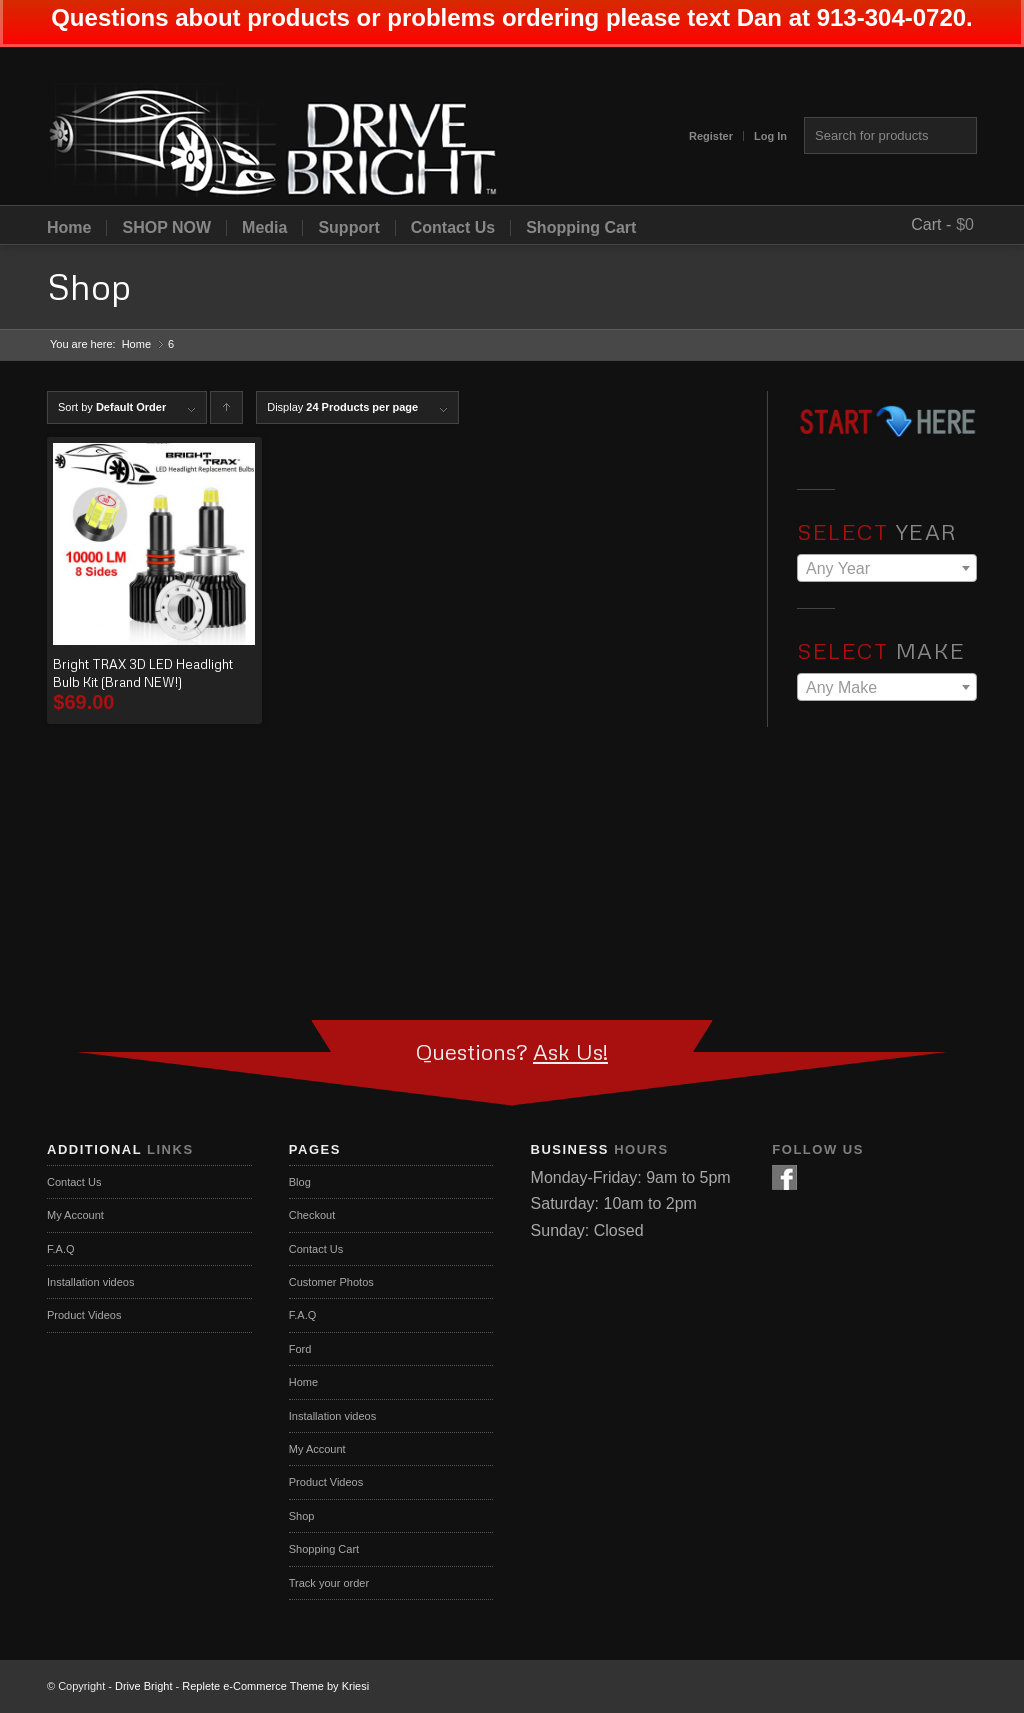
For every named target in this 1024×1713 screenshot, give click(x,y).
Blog (300, 1182)
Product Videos (84, 1315)
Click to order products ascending (227, 412)
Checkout (312, 1215)
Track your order (329, 1583)
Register (711, 136)
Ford (300, 1349)
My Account (75, 1215)
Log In (770, 136)
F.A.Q (61, 1249)
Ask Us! (570, 1051)
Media (264, 228)
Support (348, 228)
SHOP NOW (166, 228)
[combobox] (887, 568)
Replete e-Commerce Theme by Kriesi (275, 1686)
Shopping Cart (581, 228)
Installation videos (90, 1282)
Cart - (931, 224)
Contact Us (453, 228)
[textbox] (887, 569)
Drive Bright (143, 1686)
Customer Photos (331, 1282)
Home (69, 228)
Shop (89, 286)
